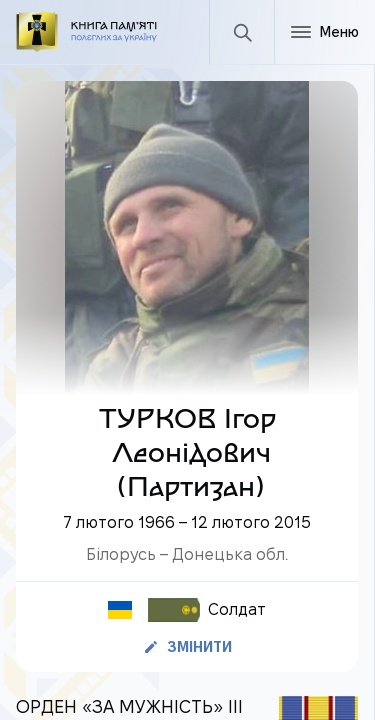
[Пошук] (241, 32)
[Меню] (324, 32)
